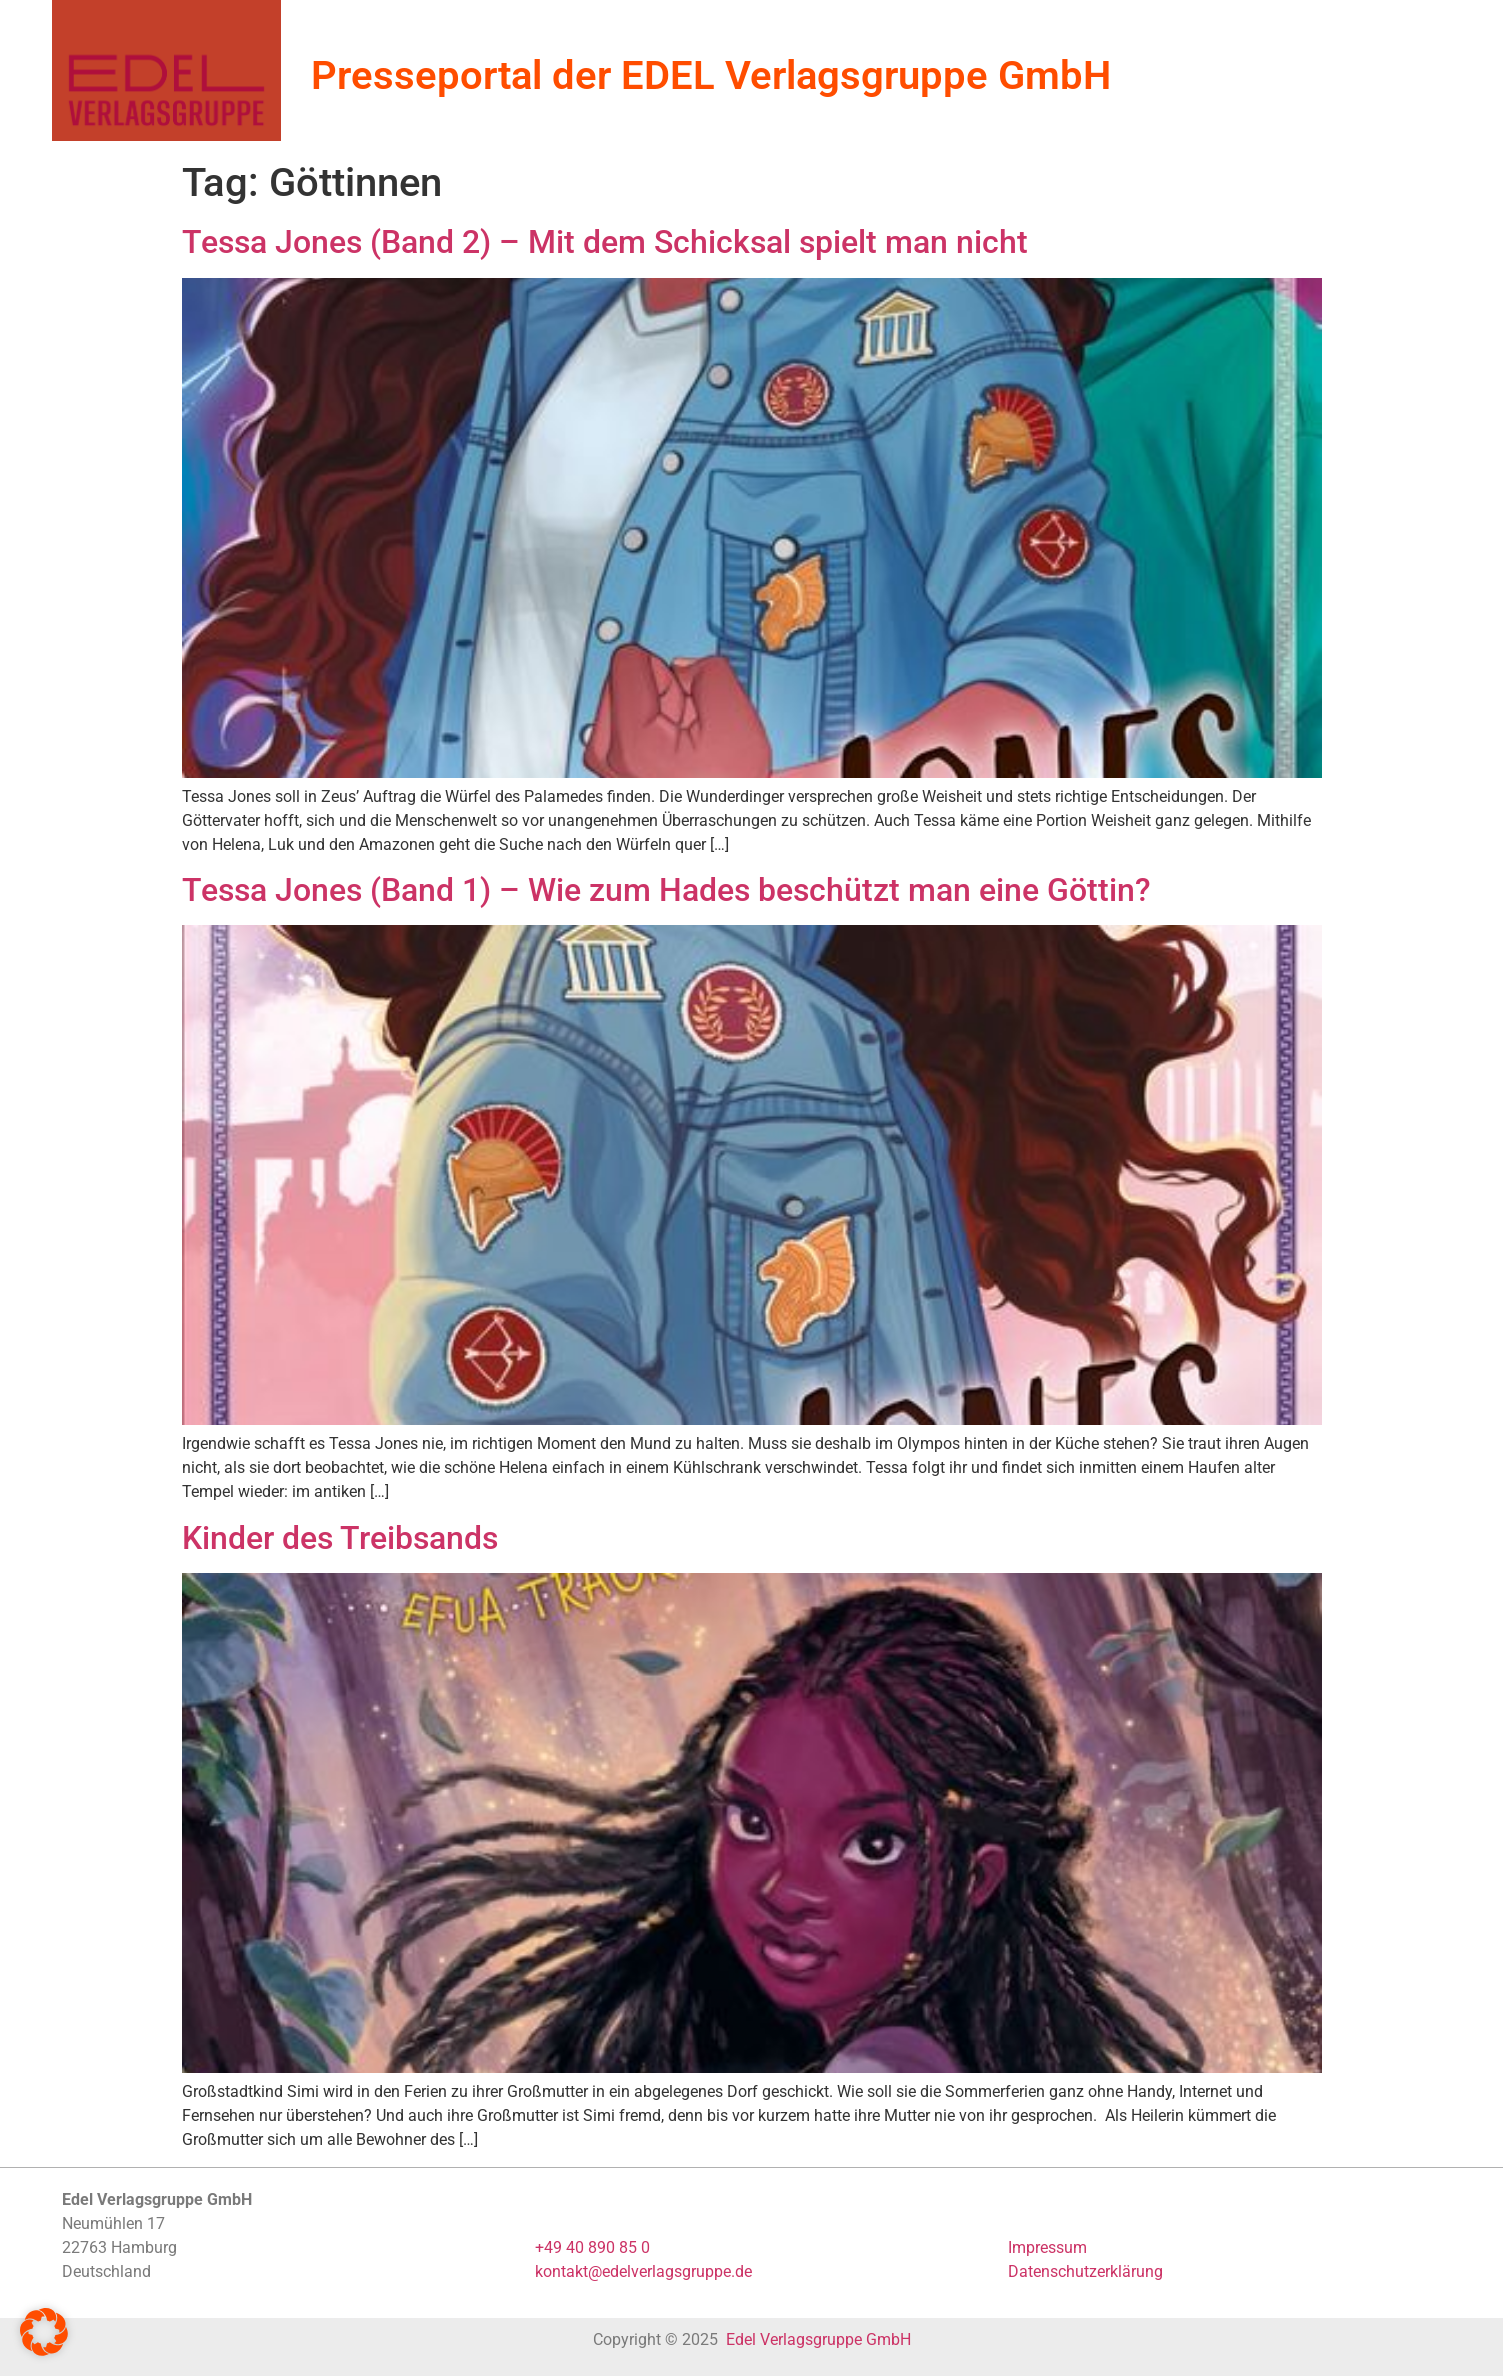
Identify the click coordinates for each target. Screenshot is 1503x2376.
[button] (44, 2332)
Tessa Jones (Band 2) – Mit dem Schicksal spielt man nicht (605, 242)
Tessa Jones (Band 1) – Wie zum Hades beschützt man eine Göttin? (666, 890)
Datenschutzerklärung (1085, 2271)
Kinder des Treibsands (340, 1538)
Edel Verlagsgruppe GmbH (818, 2339)
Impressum (1047, 2247)
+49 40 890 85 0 (592, 2247)
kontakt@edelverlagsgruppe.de (643, 2271)
